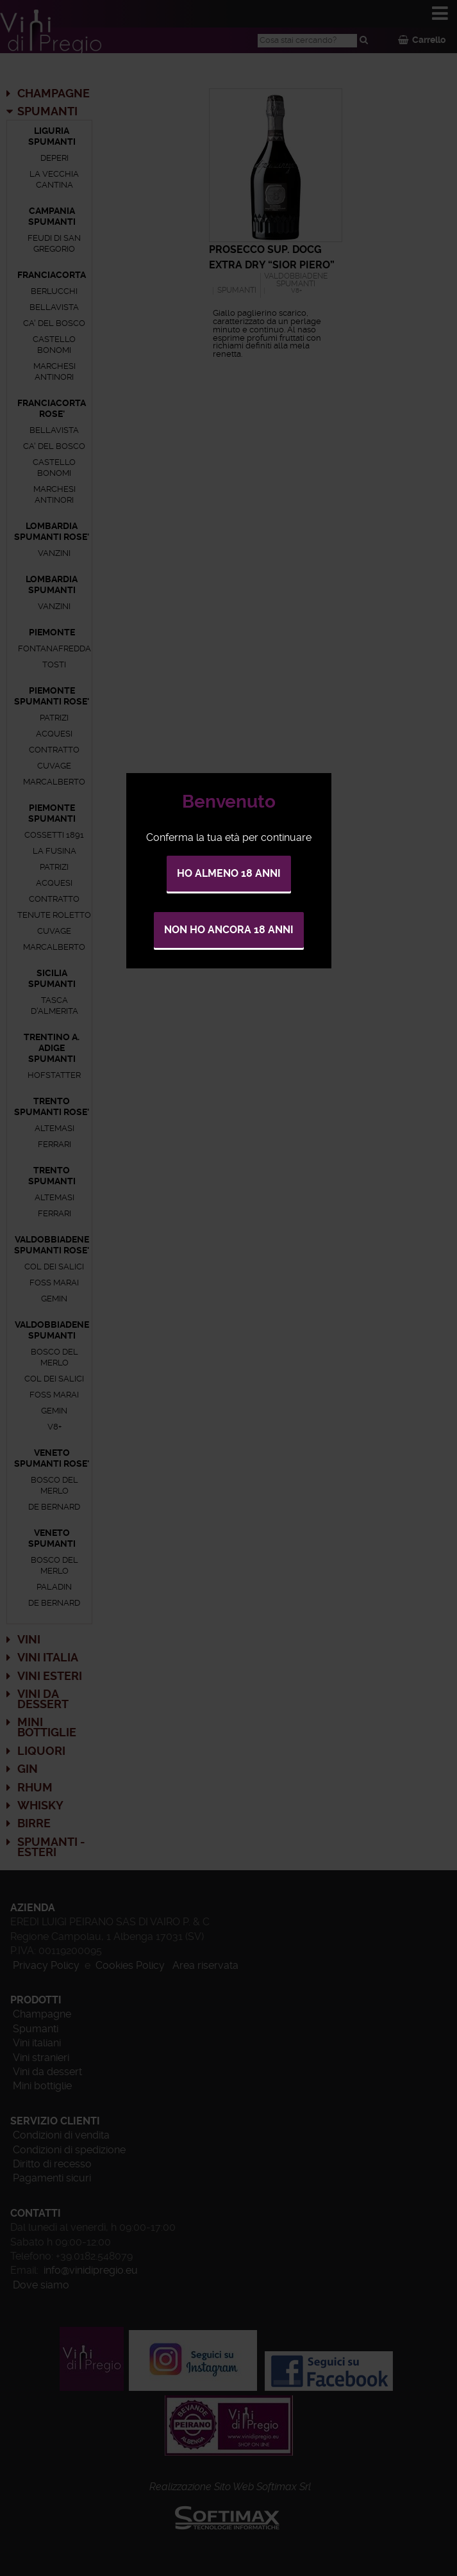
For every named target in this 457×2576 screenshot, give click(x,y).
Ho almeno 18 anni (229, 873)
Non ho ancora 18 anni (229, 930)
